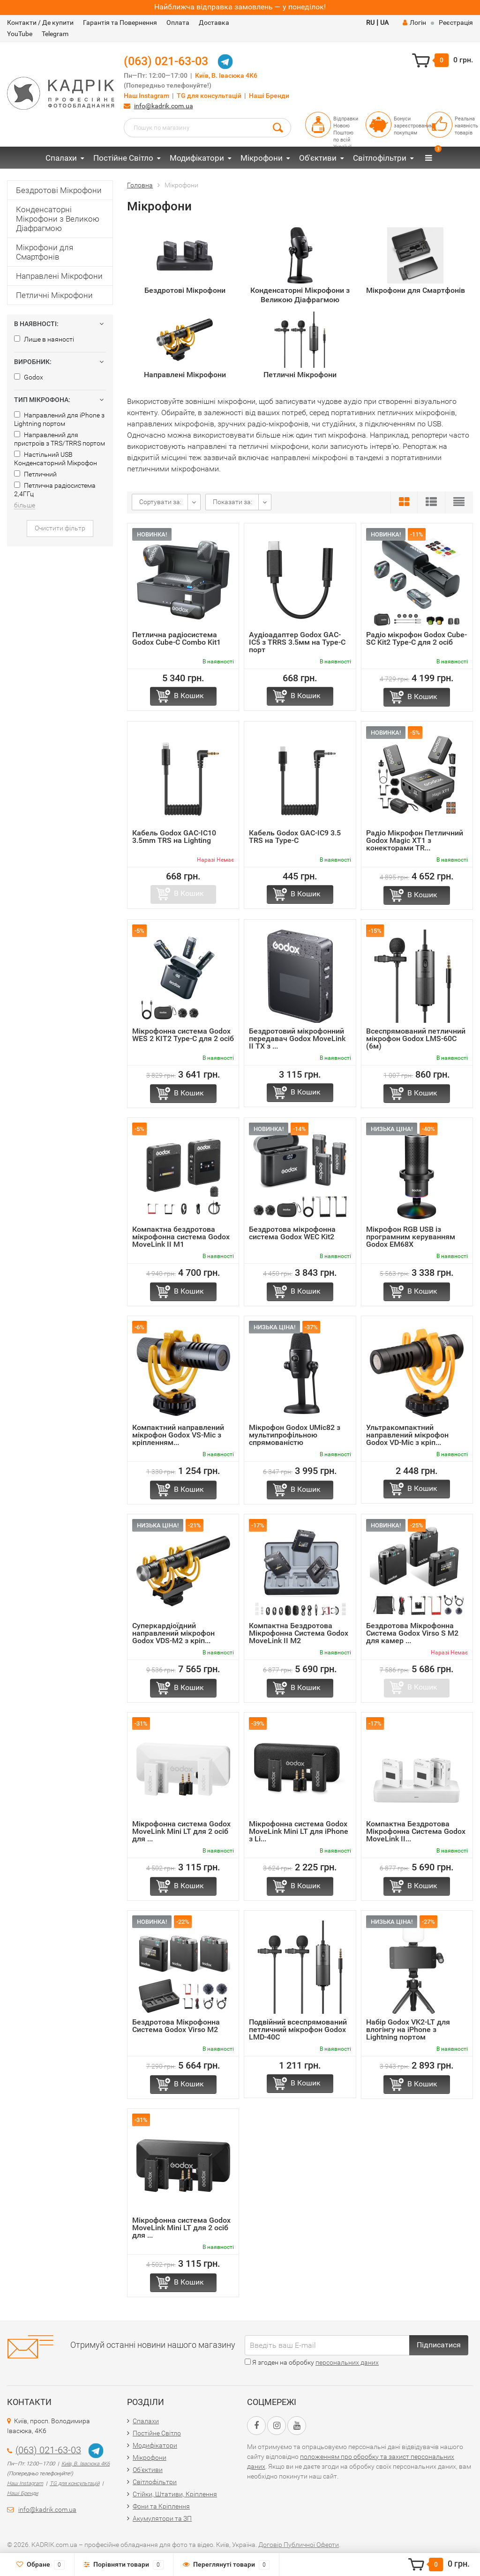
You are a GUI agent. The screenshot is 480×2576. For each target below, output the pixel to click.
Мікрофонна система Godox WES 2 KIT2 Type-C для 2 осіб (183, 1035)
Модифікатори (197, 158)
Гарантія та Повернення (120, 22)
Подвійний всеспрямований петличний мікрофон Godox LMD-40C (298, 2029)
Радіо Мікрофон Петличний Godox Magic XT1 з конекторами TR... (414, 840)
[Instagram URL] (276, 2425)
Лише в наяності (44, 339)
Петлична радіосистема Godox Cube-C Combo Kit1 (176, 638)
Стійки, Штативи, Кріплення (175, 2494)
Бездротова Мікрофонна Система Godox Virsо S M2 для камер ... (412, 1633)
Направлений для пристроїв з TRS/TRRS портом (59, 439)
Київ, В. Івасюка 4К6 (226, 76)
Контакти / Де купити (40, 22)
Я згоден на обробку (312, 2362)
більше (24, 505)
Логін (414, 22)
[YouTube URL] (296, 2425)
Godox (28, 377)
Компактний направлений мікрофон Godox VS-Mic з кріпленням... (178, 1435)
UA (384, 22)
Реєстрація (456, 22)
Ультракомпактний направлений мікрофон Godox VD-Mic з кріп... (407, 1435)
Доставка (214, 22)
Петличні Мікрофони (54, 295)
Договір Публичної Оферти (298, 2544)
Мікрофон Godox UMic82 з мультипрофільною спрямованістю (294, 1435)
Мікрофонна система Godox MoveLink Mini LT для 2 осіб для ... (181, 1831)
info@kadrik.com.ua (163, 106)
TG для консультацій (209, 96)
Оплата (177, 22)
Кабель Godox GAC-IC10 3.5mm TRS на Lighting (174, 836)
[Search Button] (277, 126)
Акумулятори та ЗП (162, 2518)
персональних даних (347, 2362)
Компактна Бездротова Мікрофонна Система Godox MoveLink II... (415, 1831)
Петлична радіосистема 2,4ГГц (55, 490)
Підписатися (439, 2344)
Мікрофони (261, 158)
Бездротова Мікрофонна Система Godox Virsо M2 (176, 2026)
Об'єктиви (318, 158)
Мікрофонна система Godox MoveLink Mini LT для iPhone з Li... (298, 1831)
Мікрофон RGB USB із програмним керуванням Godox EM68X (410, 1237)
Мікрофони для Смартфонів (44, 252)
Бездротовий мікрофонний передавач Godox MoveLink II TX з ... (297, 1038)
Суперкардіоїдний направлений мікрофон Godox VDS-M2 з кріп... (173, 1633)
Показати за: (232, 502)
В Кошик (189, 695)
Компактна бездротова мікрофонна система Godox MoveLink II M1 (181, 1237)
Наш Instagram (146, 96)
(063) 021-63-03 (166, 61)
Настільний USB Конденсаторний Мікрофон (55, 459)
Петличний (35, 474)
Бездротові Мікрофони (59, 190)
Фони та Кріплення (161, 2506)
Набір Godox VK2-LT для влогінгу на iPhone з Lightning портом (408, 2029)
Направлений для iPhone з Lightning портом (59, 419)
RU (370, 22)
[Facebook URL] (256, 2425)
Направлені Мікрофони (59, 276)
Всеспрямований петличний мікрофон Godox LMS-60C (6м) (415, 1038)
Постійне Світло (123, 158)
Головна (140, 185)
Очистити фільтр (60, 528)
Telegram (55, 33)
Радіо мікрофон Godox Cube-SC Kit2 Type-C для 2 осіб (416, 638)
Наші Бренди (269, 96)
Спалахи (61, 158)
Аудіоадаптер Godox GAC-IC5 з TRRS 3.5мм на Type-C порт (297, 642)
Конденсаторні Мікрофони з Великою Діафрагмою (57, 219)
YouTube (19, 33)
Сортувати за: (160, 502)
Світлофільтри (379, 158)
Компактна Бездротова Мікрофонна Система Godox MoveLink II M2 (298, 1633)
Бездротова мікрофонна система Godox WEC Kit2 (292, 1233)
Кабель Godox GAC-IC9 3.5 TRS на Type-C (295, 836)
